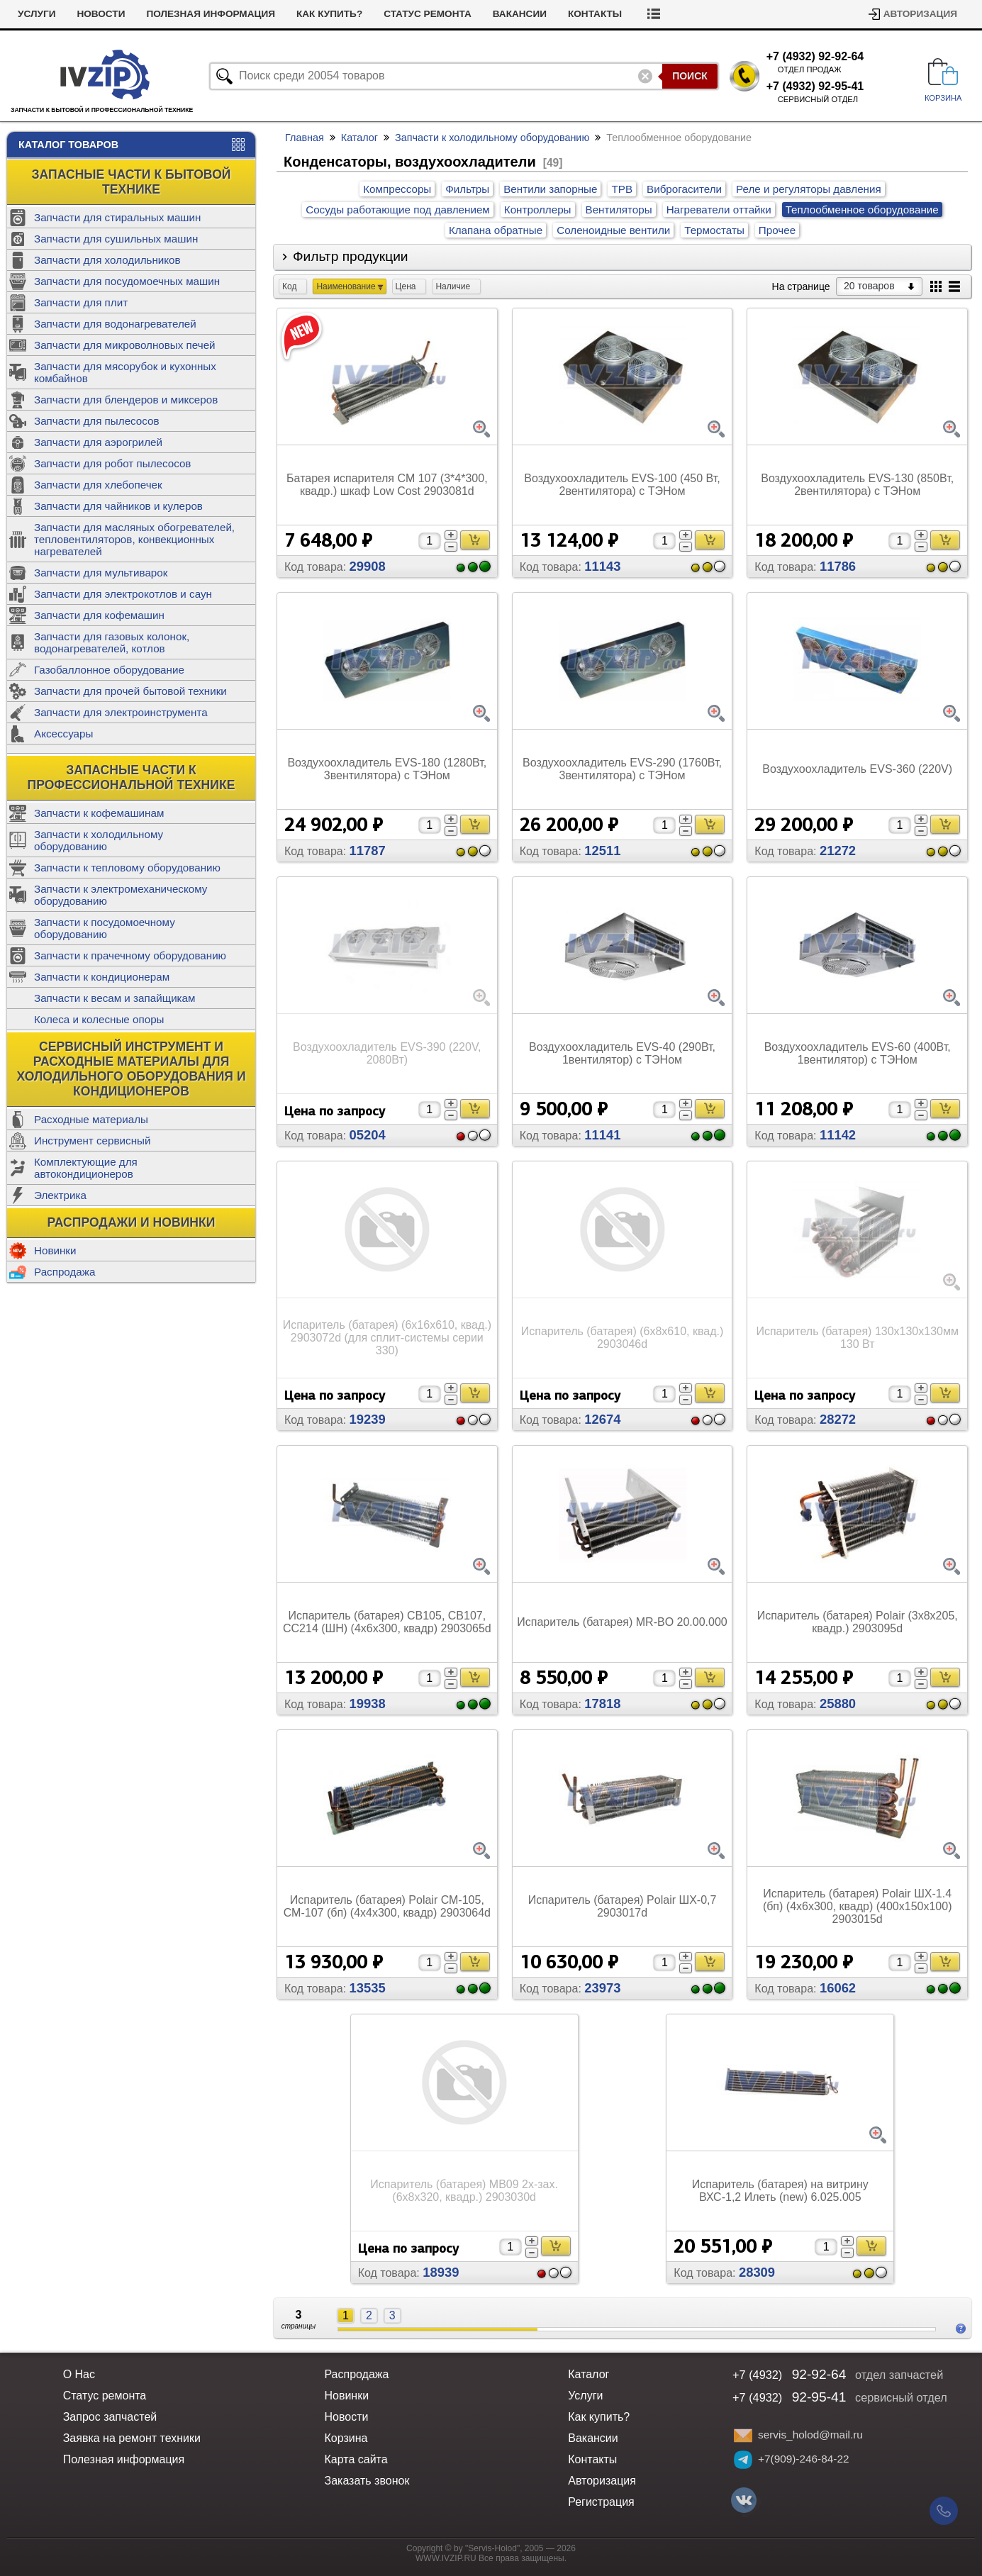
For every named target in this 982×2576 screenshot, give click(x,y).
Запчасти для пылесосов (97, 421)
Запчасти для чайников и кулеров (118, 506)
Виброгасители (684, 189)
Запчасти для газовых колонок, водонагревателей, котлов (111, 642)
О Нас (79, 2374)
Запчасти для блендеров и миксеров (126, 400)
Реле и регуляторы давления (808, 189)
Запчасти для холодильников (107, 260)
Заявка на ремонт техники (132, 2438)
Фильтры (467, 189)
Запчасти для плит (81, 302)
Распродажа (64, 1272)
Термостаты (714, 230)
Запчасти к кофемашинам (99, 813)
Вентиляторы (619, 209)
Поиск (690, 76)
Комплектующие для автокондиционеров (86, 1168)
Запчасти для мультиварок (100, 573)
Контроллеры (537, 209)
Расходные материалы (91, 1119)
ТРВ (621, 189)
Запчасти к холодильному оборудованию (98, 840)
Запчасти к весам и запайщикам (114, 998)
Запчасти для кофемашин (99, 615)
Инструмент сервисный (92, 1140)
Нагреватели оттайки (718, 209)
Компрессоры (397, 189)
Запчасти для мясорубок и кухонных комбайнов (125, 372)
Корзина (345, 2438)
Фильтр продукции (350, 256)
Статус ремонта (428, 14)
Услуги (36, 14)
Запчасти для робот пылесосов (112, 463)
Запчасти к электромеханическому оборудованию (120, 895)
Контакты (595, 14)
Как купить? (329, 14)
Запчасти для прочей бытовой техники (130, 691)
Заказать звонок (366, 2481)
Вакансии (520, 14)
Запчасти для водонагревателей (115, 324)
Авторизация (920, 14)
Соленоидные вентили (613, 230)
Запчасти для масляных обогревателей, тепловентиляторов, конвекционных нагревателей (134, 539)
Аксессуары (63, 733)
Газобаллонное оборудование (109, 670)
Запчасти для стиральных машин (117, 217)
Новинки (55, 1250)
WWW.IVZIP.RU (445, 2558)
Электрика (60, 1195)
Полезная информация (210, 14)
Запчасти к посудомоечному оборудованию (104, 928)
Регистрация (601, 2502)
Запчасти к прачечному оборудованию (130, 955)
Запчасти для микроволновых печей (125, 345)
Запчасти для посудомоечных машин (127, 281)
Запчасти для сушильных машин (116, 239)
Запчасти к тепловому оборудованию (127, 868)
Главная (304, 137)
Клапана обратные (495, 230)
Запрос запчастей (110, 2417)
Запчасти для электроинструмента (121, 712)
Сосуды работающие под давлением (398, 209)
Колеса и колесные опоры (99, 1019)
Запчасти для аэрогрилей (98, 442)
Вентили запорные (550, 189)
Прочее (777, 230)
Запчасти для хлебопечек (98, 485)
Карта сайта (355, 2459)
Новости (101, 14)
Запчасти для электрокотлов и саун (123, 594)
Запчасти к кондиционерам (101, 977)
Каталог (359, 137)
